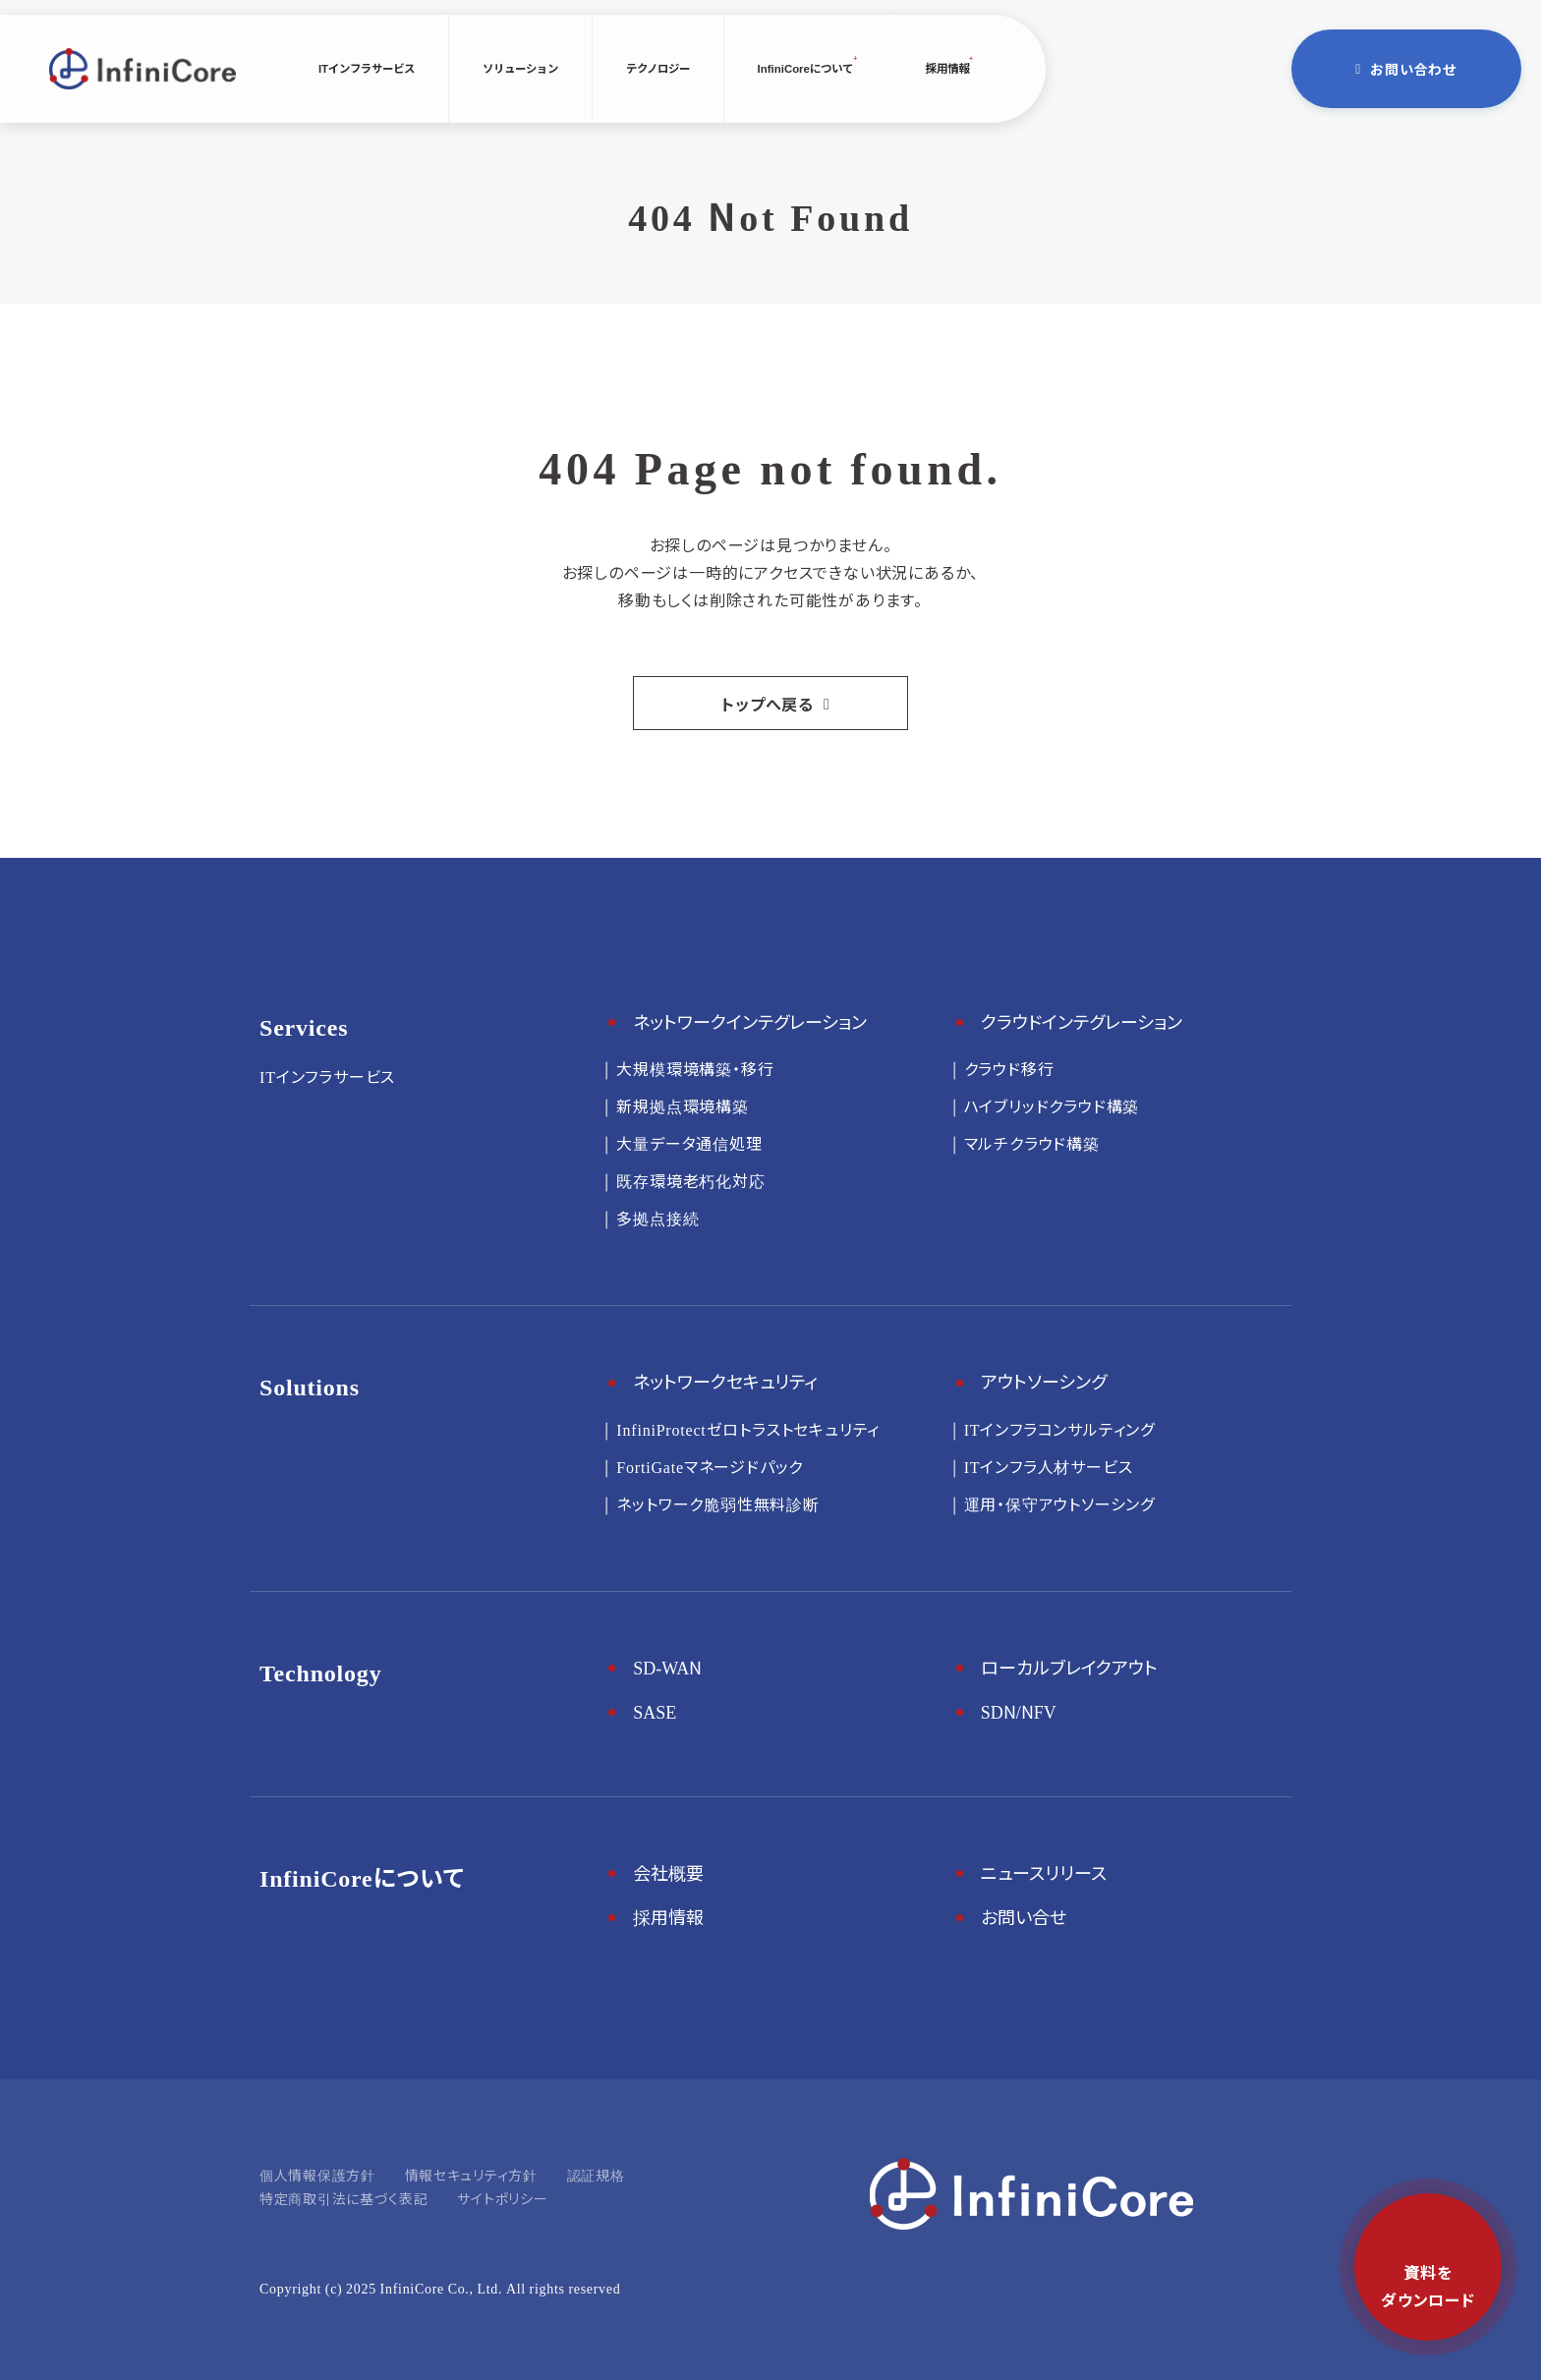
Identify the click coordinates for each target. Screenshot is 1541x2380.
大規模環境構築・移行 (694, 1068)
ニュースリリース (1044, 1872)
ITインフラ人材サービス (1048, 1466)
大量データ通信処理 (689, 1143)
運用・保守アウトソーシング (1059, 1503)
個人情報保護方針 (317, 2175)
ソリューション (520, 68)
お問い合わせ (1413, 69)
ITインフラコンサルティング (1059, 1429)
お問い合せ (1023, 1916)
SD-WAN (667, 1666)
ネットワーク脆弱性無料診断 (717, 1503)
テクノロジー (658, 68)
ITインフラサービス (366, 68)
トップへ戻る (767, 703)
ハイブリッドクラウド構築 (1052, 1105)
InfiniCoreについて (805, 68)
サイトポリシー (502, 2198)
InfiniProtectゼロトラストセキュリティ (748, 1429)
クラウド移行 (1009, 1068)
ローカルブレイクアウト (1069, 1666)
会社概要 (668, 1872)
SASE (654, 1711)
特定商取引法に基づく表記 (343, 2198)
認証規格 (596, 2175)
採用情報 (946, 68)
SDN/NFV (1018, 1711)
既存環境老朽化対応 (690, 1180)
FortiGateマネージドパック (709, 1466)
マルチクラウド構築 (1032, 1143)
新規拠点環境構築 (682, 1105)
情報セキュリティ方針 (471, 2175)
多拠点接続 (657, 1217)
